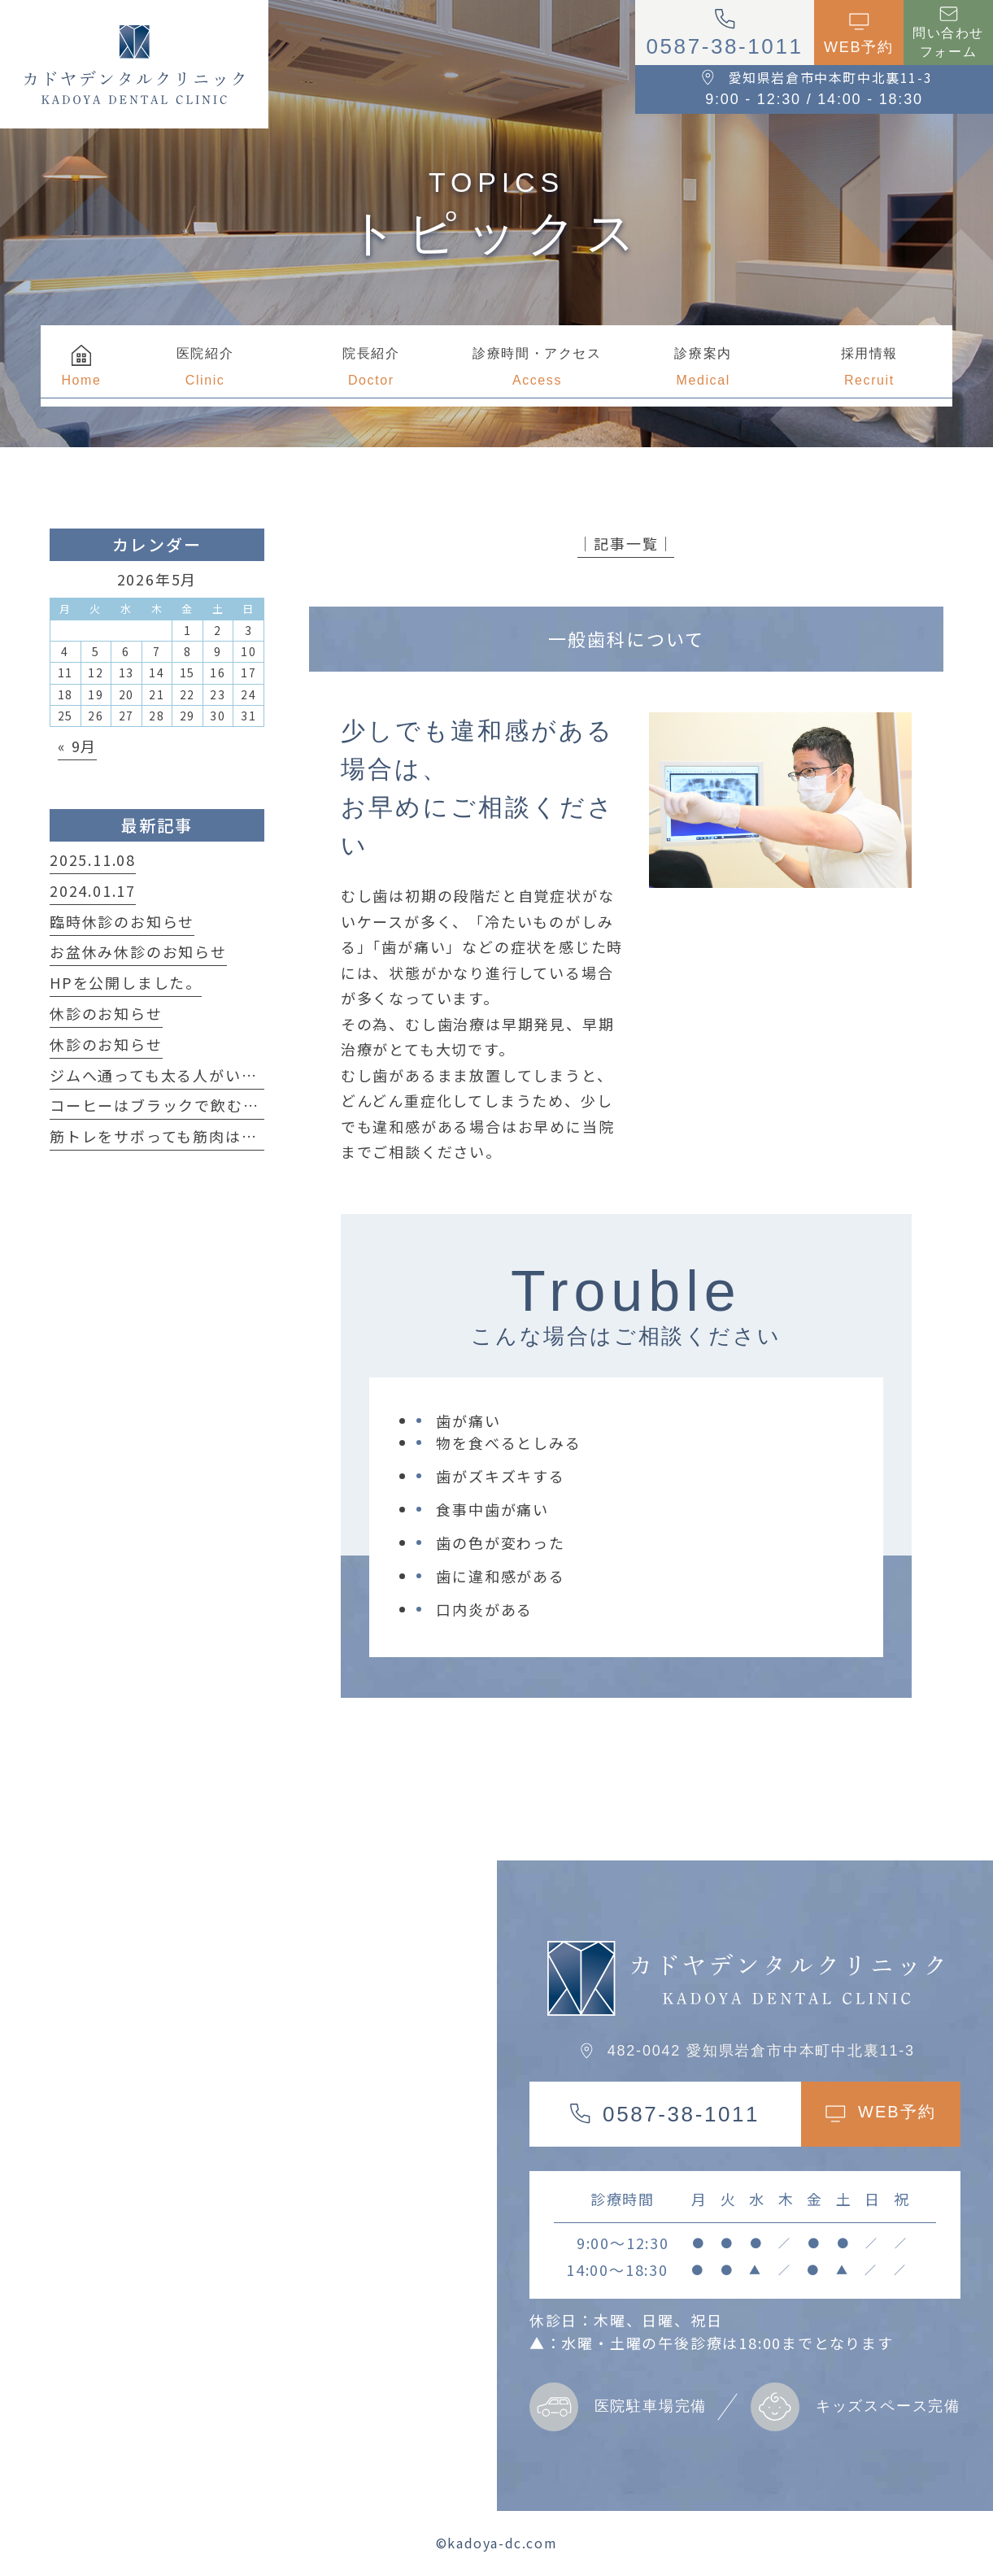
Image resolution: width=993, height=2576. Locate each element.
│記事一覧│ (625, 543)
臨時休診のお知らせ (122, 921)
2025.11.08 (93, 859)
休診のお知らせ (106, 1013)
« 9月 (77, 745)
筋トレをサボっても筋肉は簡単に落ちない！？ (218, 1136)
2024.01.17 (93, 890)
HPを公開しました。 (126, 982)
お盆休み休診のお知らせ (138, 951)
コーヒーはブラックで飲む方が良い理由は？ (211, 1105)
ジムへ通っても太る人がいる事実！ (178, 1075)
